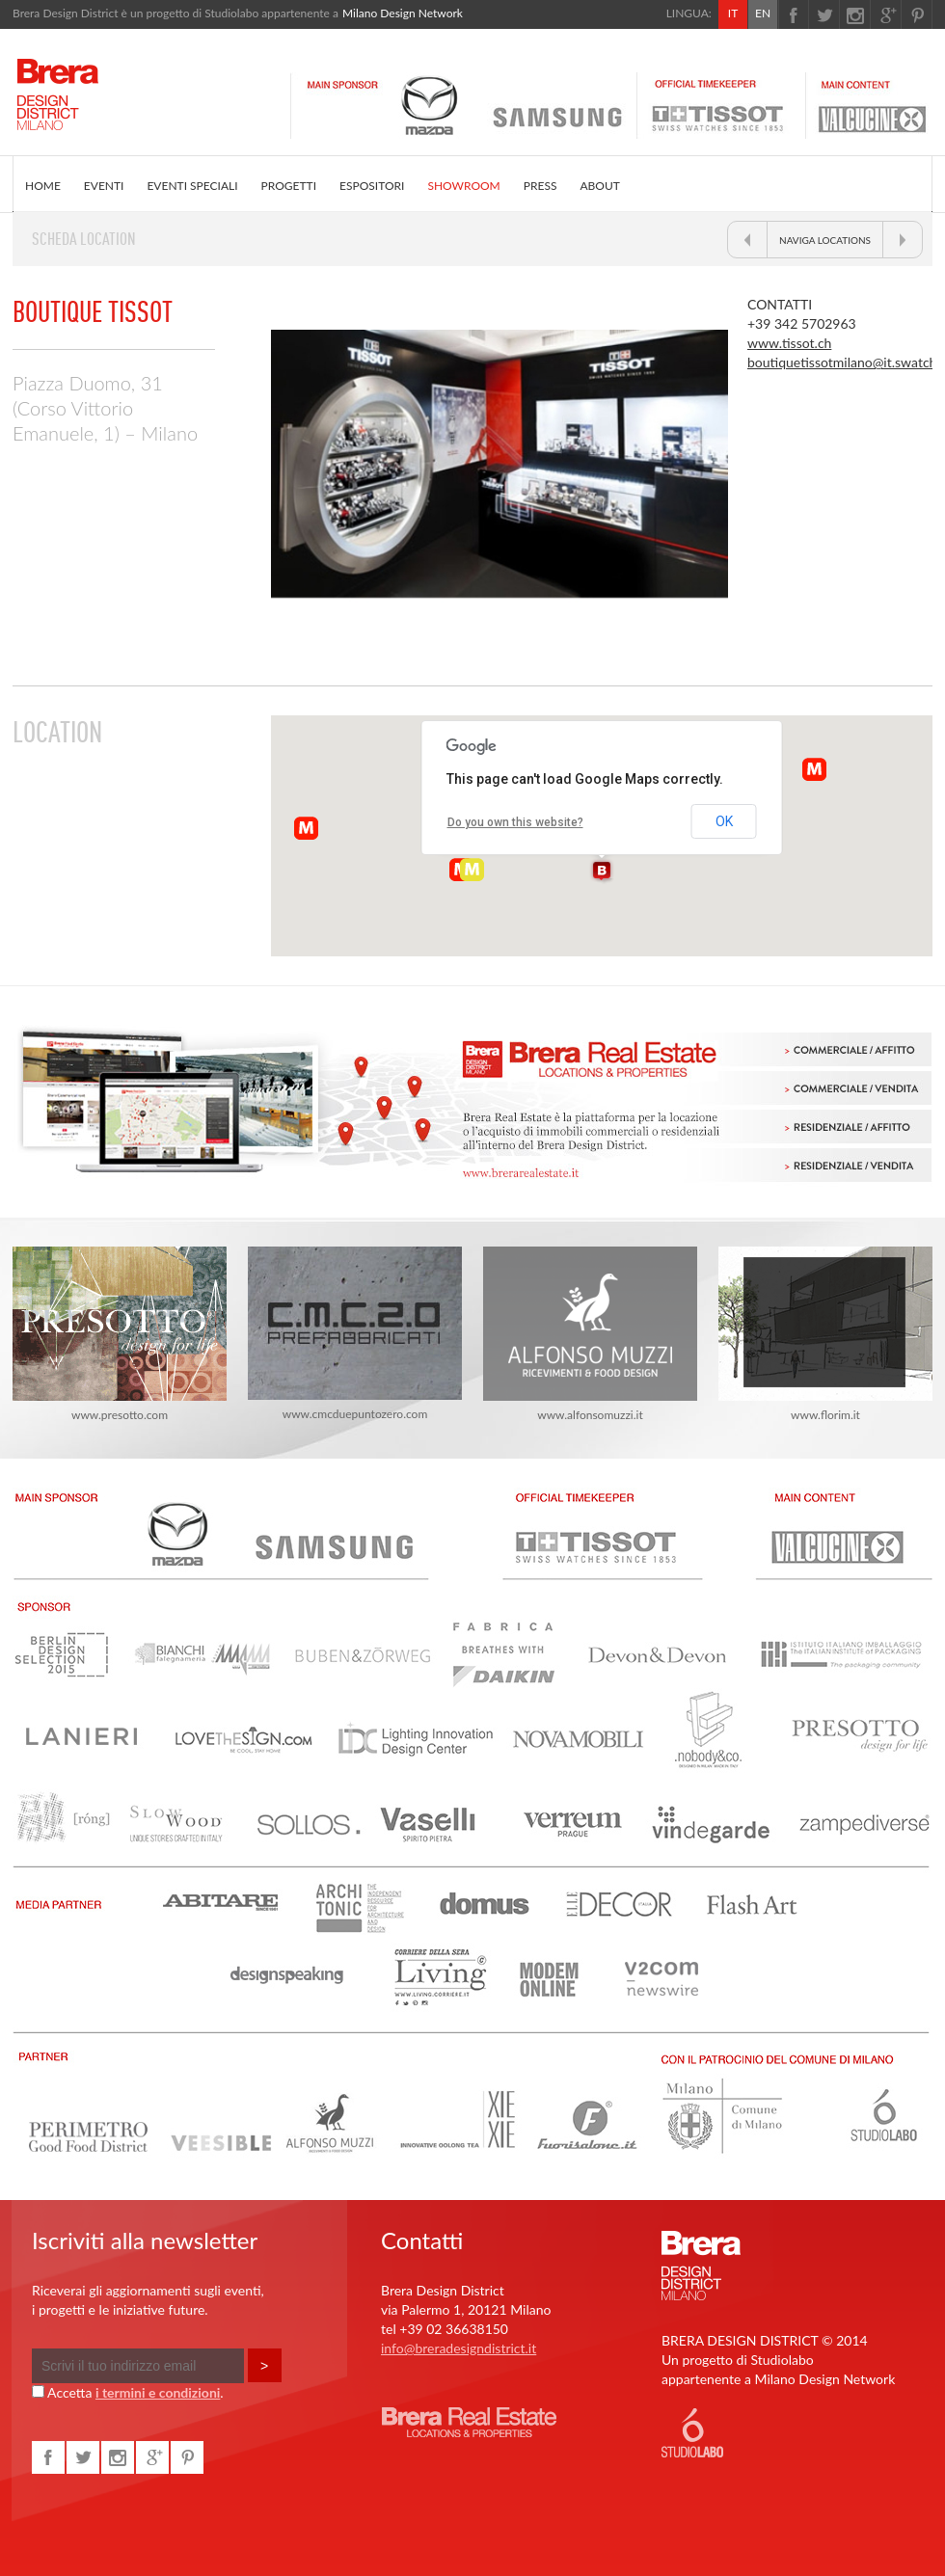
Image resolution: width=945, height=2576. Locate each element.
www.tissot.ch (789, 343)
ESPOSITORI (371, 185)
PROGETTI (288, 185)
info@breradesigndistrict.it (458, 2348)
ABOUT (599, 185)
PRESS (540, 185)
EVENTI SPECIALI (192, 185)
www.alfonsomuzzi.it (590, 1334)
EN (762, 13)
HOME (43, 185)
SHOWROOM (463, 185)
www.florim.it (825, 1334)
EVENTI (104, 185)
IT (733, 13)
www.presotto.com (120, 1334)
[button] (601, 871)
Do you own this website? (515, 822)
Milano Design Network (402, 13)
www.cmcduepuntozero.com (355, 1334)
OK (724, 821)
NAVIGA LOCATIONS (825, 240)
